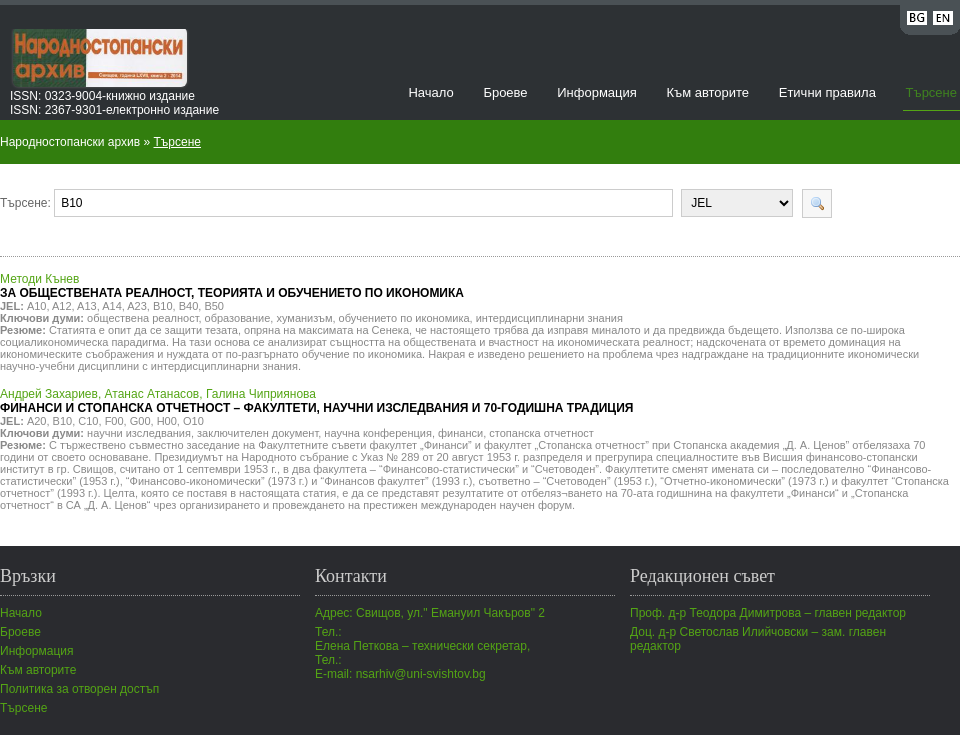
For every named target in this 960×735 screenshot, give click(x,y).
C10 (88, 421)
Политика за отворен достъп (79, 689)
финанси (460, 433)
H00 (167, 421)
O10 (193, 421)
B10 (163, 306)
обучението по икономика (404, 318)
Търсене (931, 92)
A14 (112, 306)
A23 (137, 306)
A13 (87, 306)
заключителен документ (257, 433)
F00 (114, 421)
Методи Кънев (232, 286)
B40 (189, 306)
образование (238, 318)
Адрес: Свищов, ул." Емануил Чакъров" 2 (430, 613)
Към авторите (707, 92)
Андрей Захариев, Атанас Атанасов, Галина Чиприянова (316, 401)
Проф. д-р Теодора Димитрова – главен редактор (768, 613)
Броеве (505, 92)
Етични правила (827, 92)
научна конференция (378, 433)
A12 (62, 306)
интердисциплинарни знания (549, 318)
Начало (430, 92)
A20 (37, 421)
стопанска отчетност (541, 433)
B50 (214, 306)
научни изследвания (139, 433)
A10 (37, 306)
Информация (597, 92)
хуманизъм (304, 318)
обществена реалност (142, 318)
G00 (140, 421)
